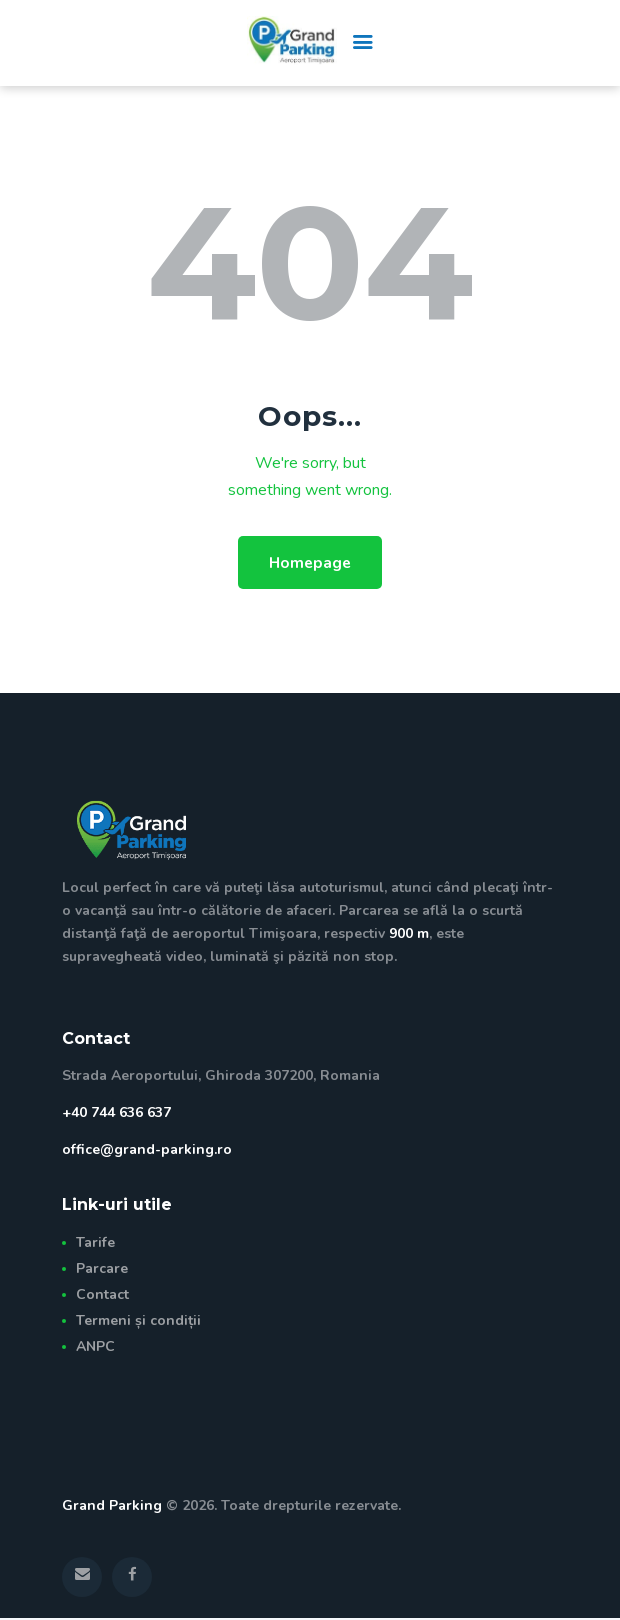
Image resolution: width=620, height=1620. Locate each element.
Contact (102, 1296)
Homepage (310, 563)
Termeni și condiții (138, 1321)
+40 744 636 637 (116, 1114)
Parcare (102, 1270)
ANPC (95, 1347)
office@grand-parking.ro (147, 1151)
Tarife (95, 1244)
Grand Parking (112, 1507)
